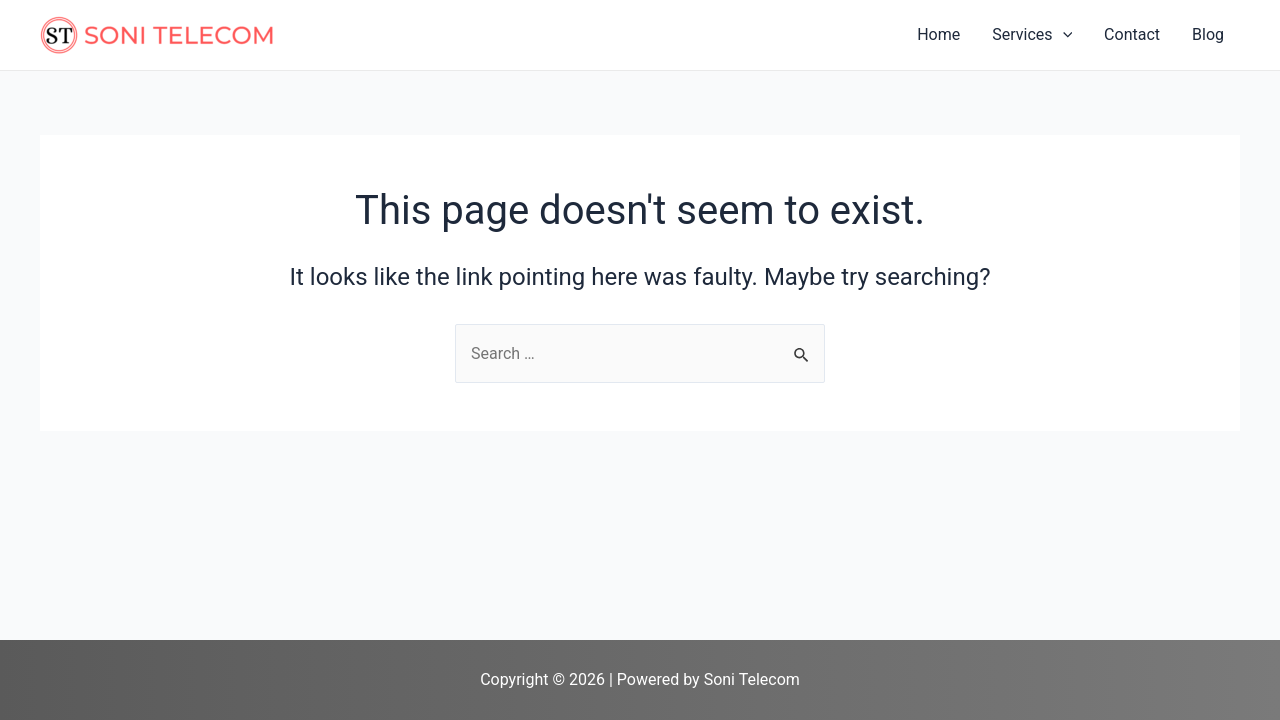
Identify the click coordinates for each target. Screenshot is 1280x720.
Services (1032, 35)
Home (938, 34)
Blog (1208, 34)
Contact (1132, 34)
